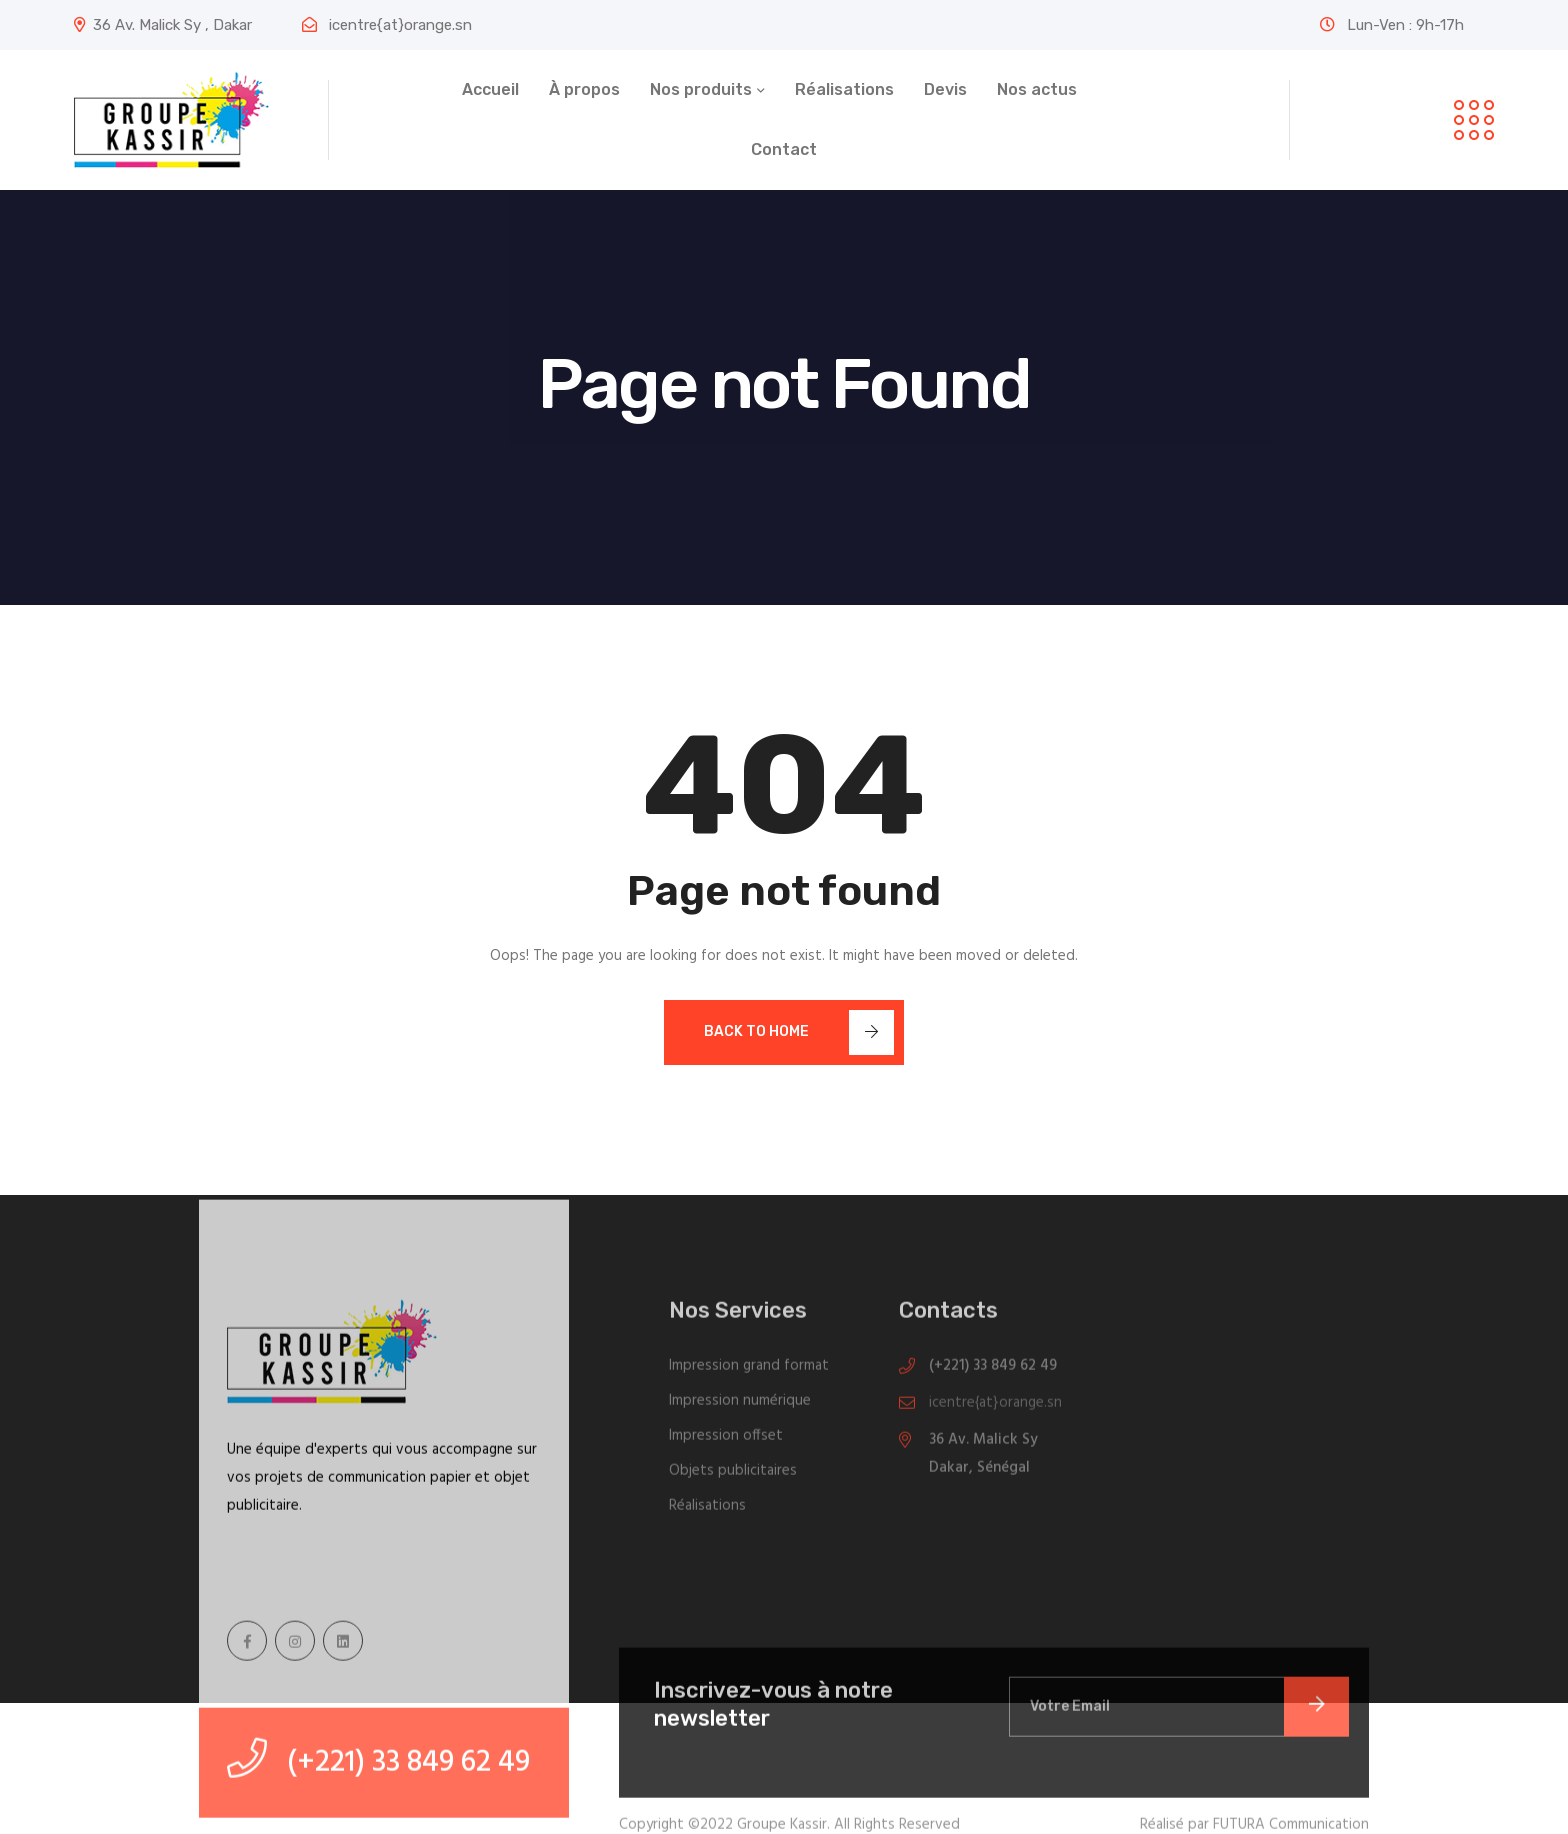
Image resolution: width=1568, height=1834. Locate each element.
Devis (945, 89)
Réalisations (844, 89)
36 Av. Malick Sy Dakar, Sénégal (983, 1458)
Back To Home (799, 1032)
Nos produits (701, 89)
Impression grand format (749, 1370)
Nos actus (1037, 89)
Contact (784, 149)
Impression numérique (740, 1405)
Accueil (490, 89)
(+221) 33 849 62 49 (993, 1370)
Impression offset (726, 1440)
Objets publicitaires (733, 1475)
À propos (584, 89)
